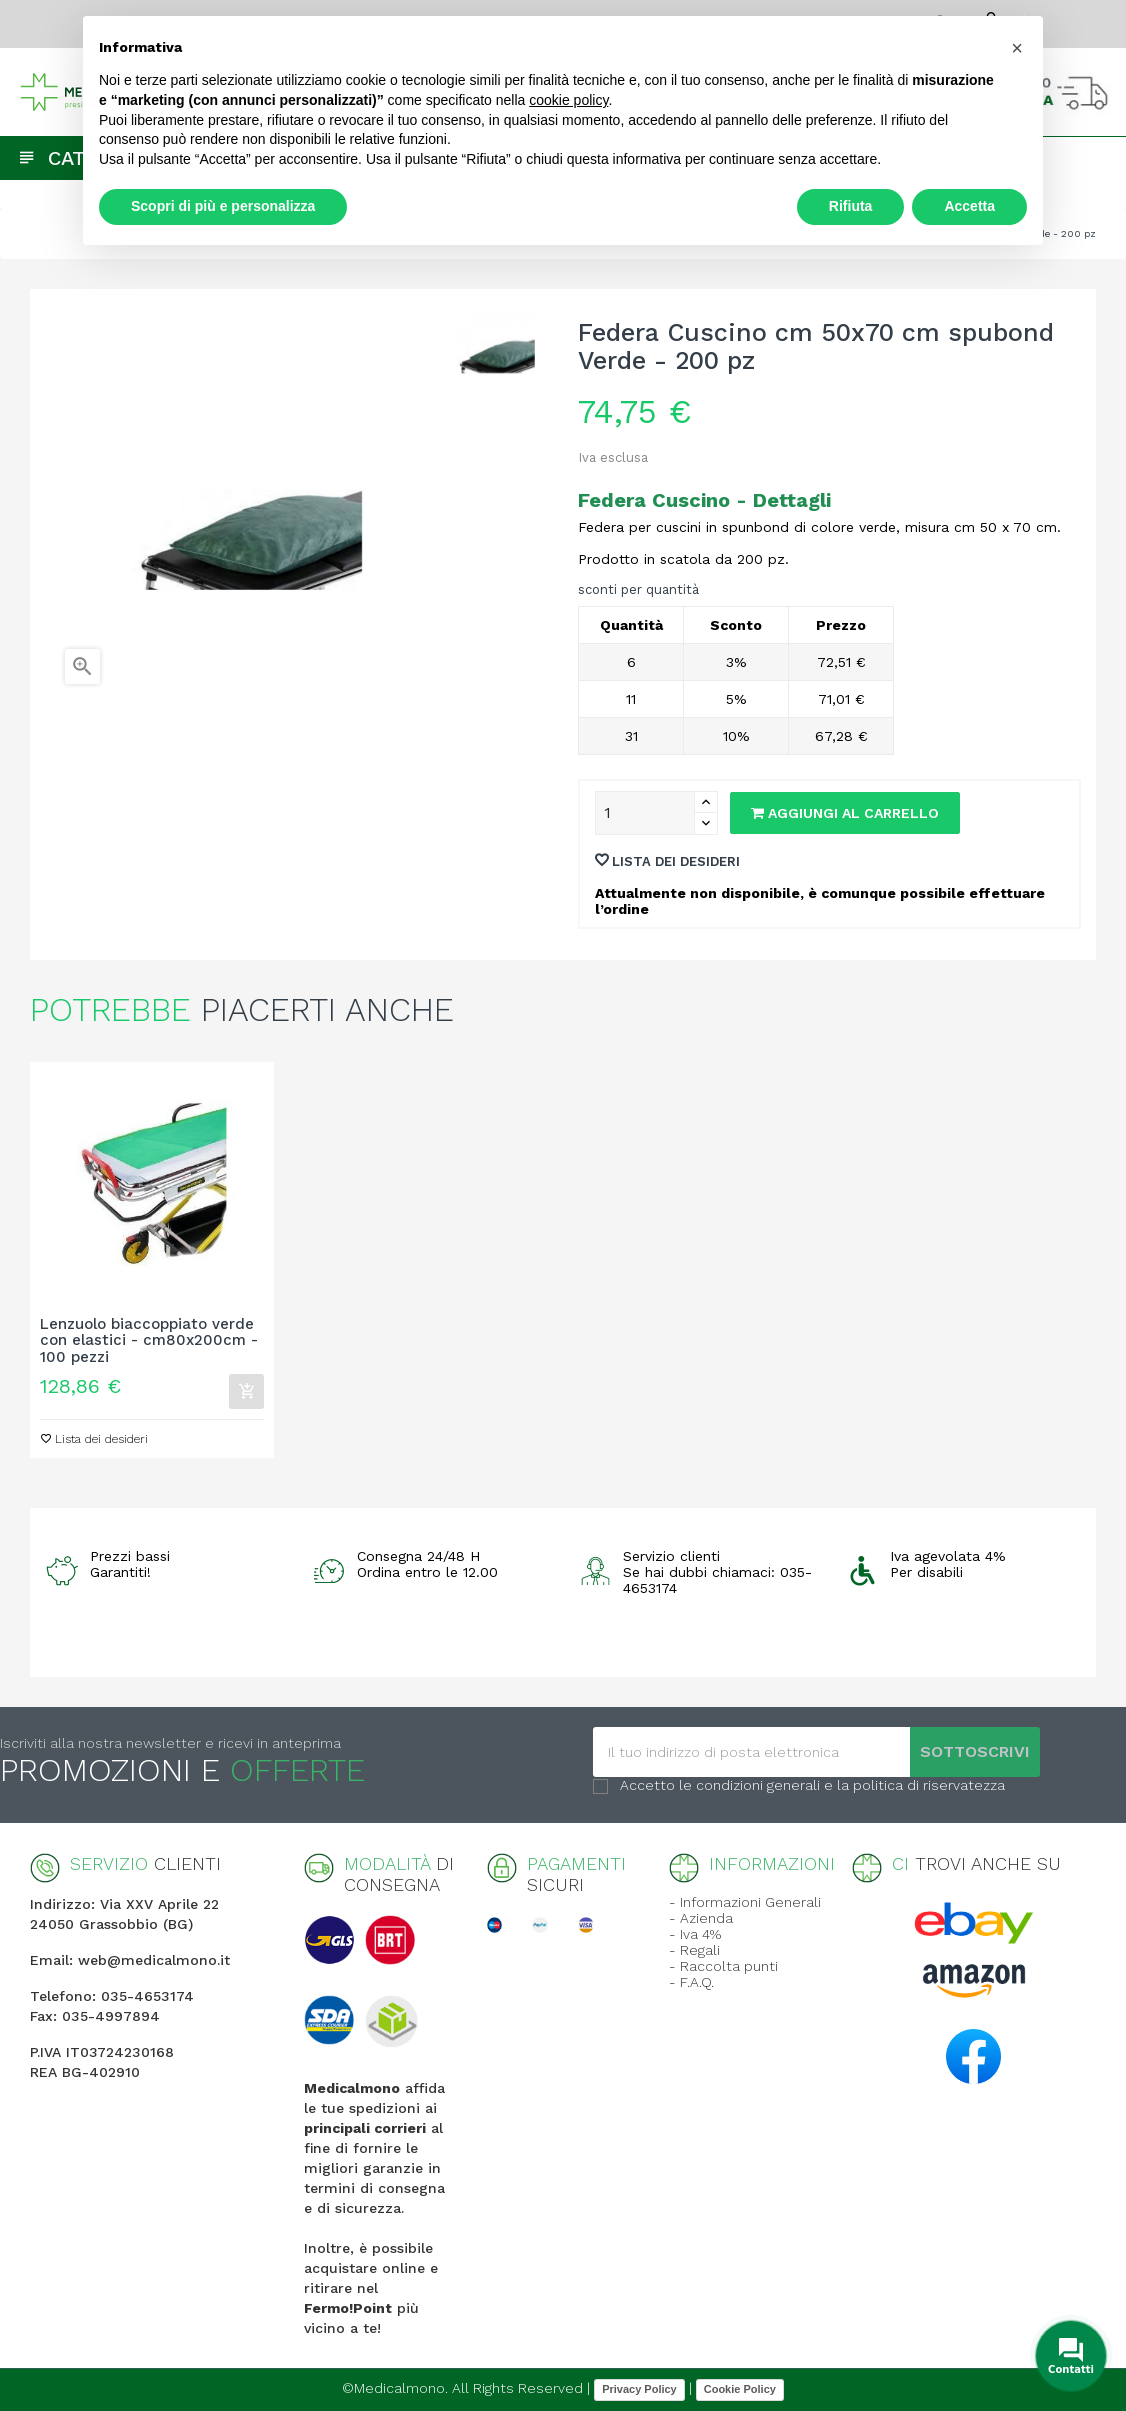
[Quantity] (645, 813)
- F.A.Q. (691, 1982)
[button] (1017, 48)
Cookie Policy (740, 2389)
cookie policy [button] (568, 100)
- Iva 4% (695, 1934)
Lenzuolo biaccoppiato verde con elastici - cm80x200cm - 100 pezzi (149, 1341)
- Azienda (701, 1918)
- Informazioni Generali (745, 1902)
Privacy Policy (639, 2389)
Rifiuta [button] (851, 206)
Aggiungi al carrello (845, 813)
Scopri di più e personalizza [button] (223, 206)
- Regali (694, 1950)
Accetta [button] (969, 206)
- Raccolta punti (723, 1966)
